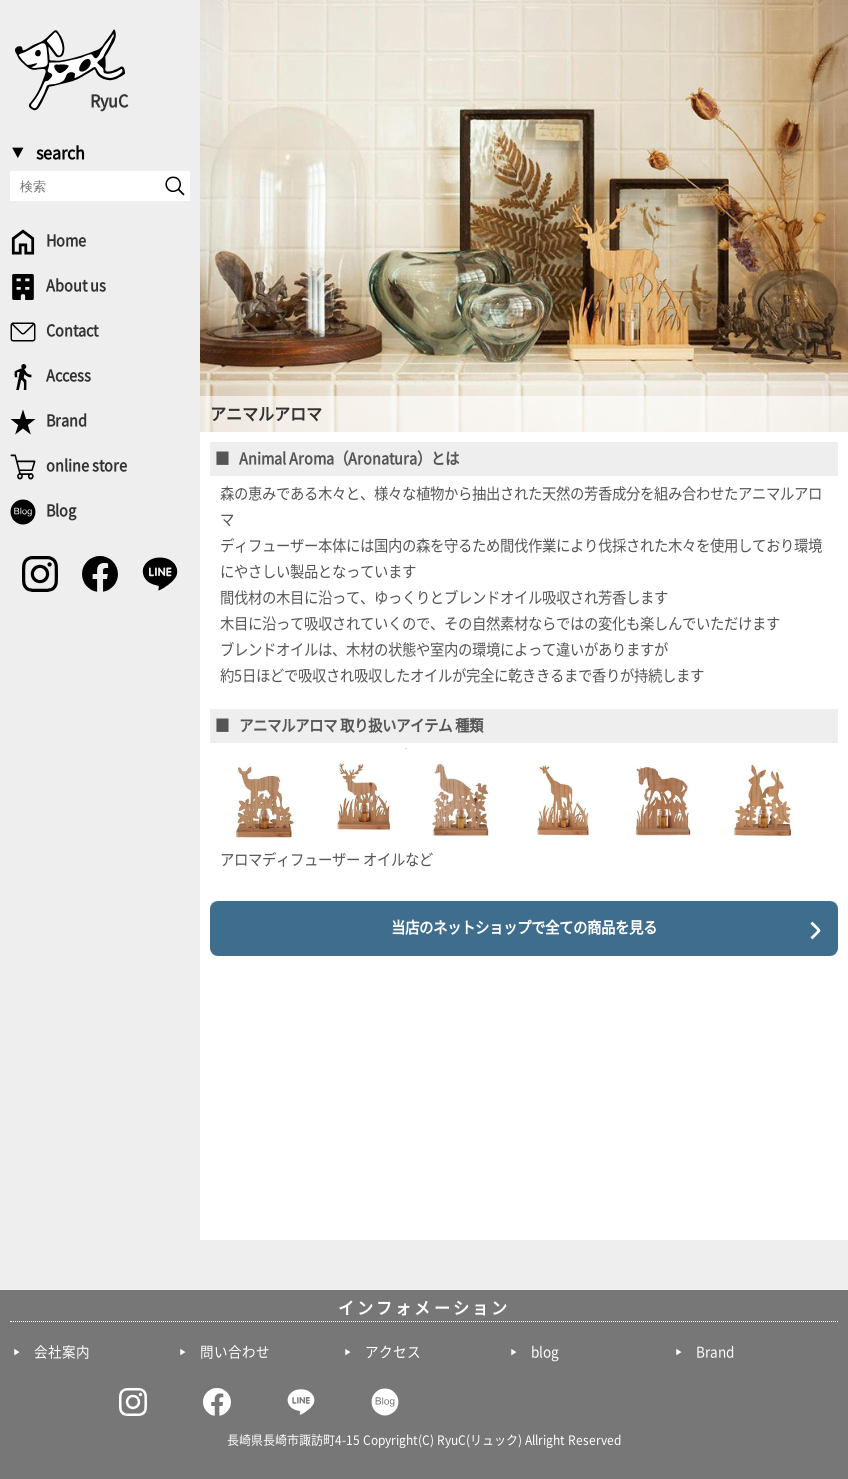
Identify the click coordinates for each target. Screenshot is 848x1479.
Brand (715, 1352)
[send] (175, 186)
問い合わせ (235, 1352)
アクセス (393, 1352)
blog (545, 1352)
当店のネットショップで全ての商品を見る (524, 927)
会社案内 (62, 1352)
